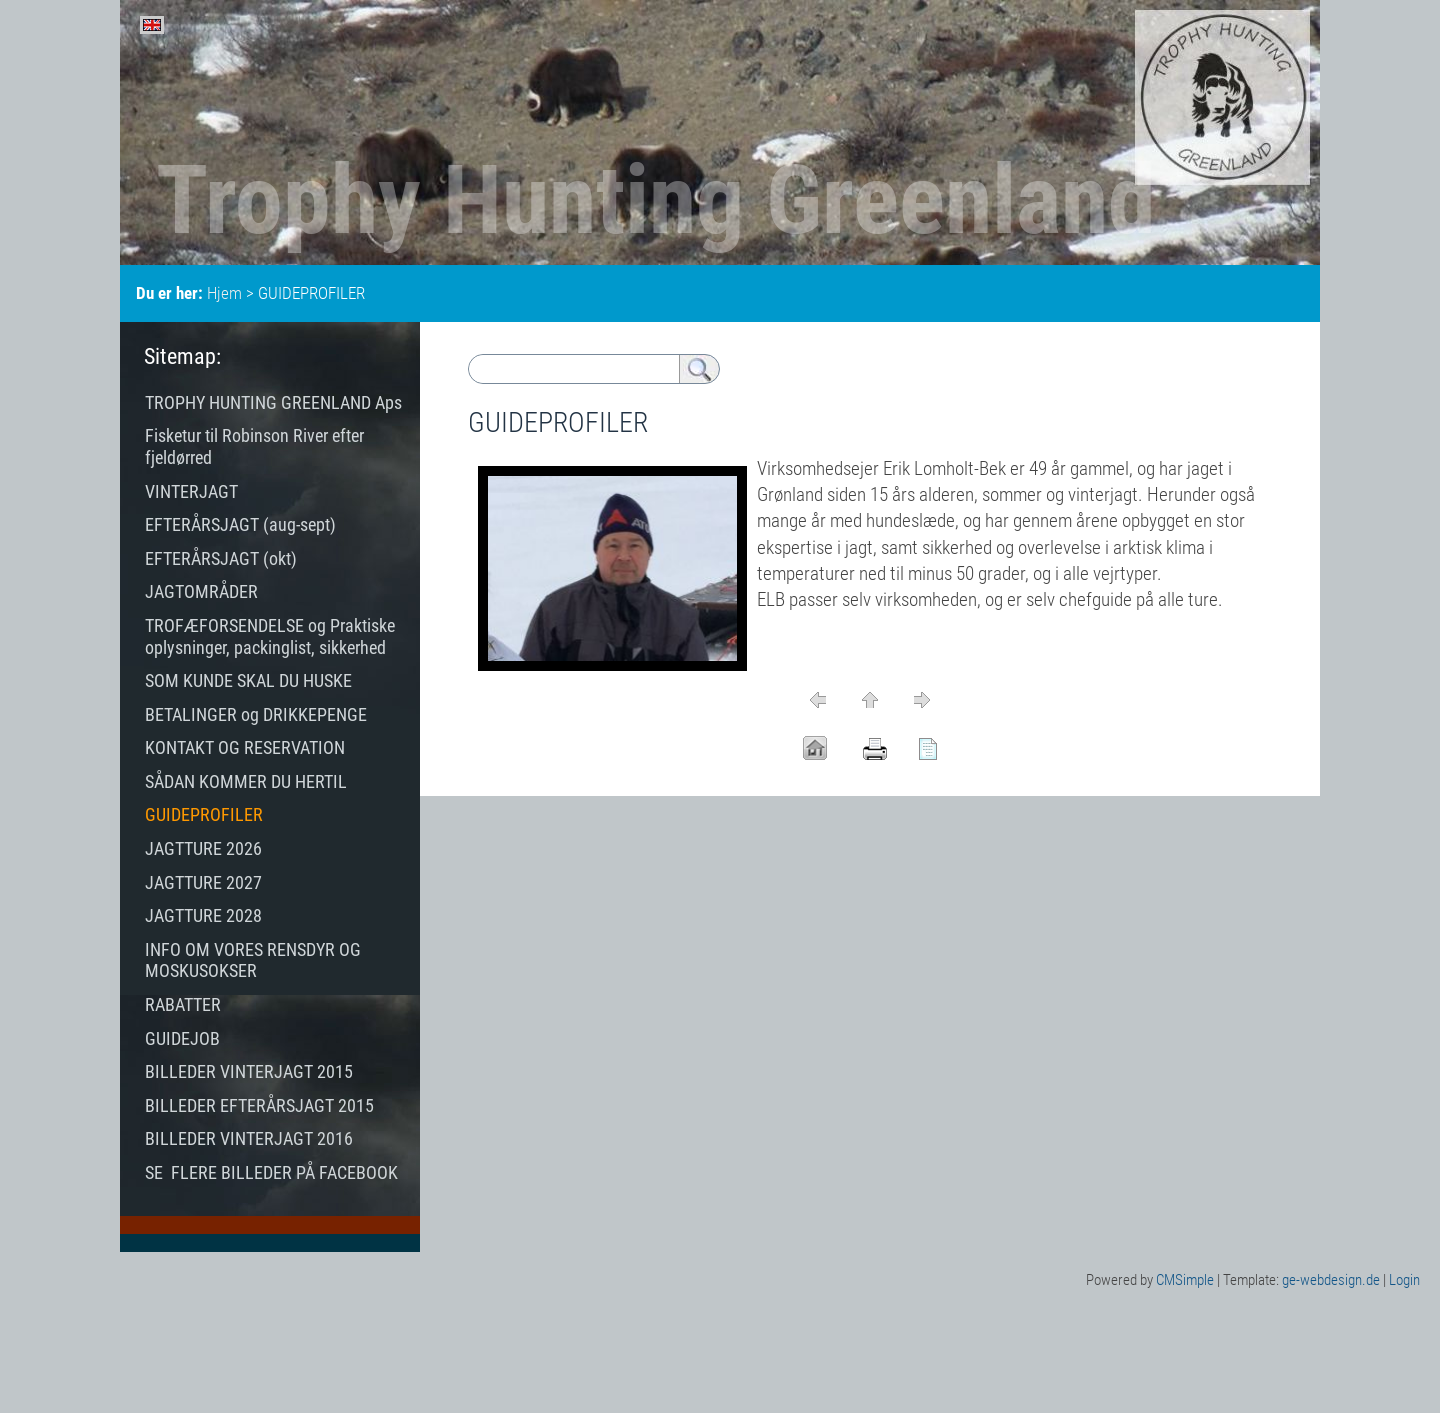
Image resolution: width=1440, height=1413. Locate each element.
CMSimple (1185, 1280)
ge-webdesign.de (1331, 1280)
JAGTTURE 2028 (203, 915)
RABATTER (183, 1004)
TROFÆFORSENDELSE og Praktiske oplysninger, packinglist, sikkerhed (270, 636)
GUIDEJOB (184, 1038)
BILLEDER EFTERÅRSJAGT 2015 (259, 1105)
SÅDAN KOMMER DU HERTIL (246, 781)
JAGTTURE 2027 (203, 882)
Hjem (224, 293)
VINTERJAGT (191, 491)
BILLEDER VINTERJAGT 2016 (249, 1138)
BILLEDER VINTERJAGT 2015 (249, 1071)
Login (1404, 1280)
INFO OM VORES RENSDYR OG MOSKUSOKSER (253, 960)
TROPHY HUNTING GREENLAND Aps (273, 402)
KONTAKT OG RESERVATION (245, 747)
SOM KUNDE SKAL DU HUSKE (248, 680)
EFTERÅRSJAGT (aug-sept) (240, 524)
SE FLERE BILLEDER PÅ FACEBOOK (271, 1172)
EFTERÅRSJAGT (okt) (221, 558)
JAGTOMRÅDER (201, 591)
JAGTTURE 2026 (203, 848)
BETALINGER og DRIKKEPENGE (256, 714)
